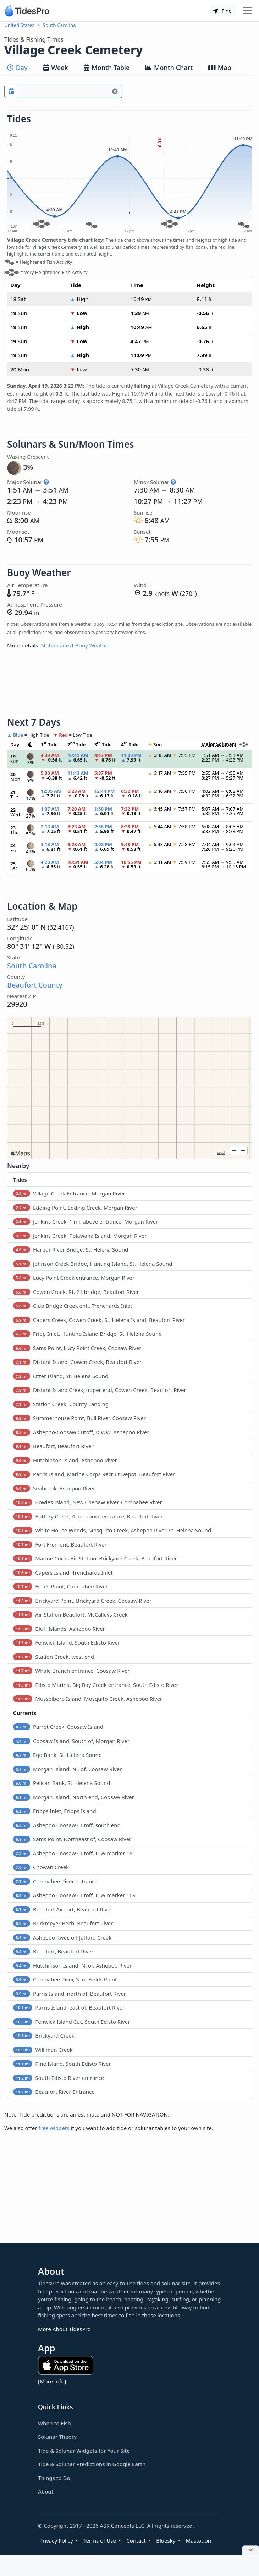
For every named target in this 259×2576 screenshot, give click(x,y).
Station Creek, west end (53, 1656)
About (45, 2491)
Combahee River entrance (55, 1881)
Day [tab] (17, 67)
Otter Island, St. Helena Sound (60, 1376)
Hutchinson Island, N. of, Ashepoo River (72, 1965)
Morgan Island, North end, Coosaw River (73, 1797)
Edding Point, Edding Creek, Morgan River (75, 1207)
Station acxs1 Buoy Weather (75, 645)
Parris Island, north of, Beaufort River (69, 1993)
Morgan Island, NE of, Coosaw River (67, 1769)
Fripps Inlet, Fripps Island (54, 1810)
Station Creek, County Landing (61, 1404)
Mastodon (198, 2540)
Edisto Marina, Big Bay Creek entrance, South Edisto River (95, 1684)
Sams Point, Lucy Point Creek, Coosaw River (77, 1347)
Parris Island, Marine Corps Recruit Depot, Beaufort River (94, 1474)
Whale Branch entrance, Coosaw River (71, 1670)
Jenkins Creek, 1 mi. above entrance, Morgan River (85, 1221)
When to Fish (54, 2423)
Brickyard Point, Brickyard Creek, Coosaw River (82, 1600)
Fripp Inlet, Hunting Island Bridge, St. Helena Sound (87, 1333)
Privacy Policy (56, 2540)
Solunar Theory (57, 2436)
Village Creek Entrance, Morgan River (69, 1193)
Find (222, 10)
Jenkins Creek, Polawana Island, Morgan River (80, 1235)
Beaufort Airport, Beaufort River (62, 1909)
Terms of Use (99, 2540)
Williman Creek (43, 2049)
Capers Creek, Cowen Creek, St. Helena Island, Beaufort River (99, 1319)
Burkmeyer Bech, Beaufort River (63, 1923)
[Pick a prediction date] (11, 91)
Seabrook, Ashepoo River (54, 1488)
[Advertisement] (129, 684)
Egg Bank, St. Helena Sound (57, 1754)
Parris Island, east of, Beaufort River (69, 2007)
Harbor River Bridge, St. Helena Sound (70, 1249)
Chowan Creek (41, 1867)
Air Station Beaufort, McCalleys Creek (70, 1614)
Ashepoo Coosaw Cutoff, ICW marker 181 (74, 1853)
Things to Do (54, 2477)
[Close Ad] (250, 2550)
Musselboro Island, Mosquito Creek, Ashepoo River (87, 1698)
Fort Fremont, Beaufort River (60, 1544)
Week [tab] (55, 67)
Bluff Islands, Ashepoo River (59, 1628)
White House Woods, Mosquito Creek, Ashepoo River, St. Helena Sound (112, 1530)
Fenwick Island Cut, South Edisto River (71, 2021)
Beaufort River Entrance (54, 2091)
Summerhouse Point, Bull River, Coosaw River (79, 1417)
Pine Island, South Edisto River (62, 2063)
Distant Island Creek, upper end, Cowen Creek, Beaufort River (99, 1389)
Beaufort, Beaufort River (53, 1446)
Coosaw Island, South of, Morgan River (71, 1740)
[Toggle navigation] (248, 11)
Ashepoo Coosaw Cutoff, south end (67, 1825)
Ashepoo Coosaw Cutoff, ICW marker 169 (74, 1895)
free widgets (53, 2127)
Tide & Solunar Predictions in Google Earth (91, 2464)
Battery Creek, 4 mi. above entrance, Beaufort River (88, 1516)
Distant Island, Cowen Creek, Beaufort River (77, 1361)
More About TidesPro (64, 2329)
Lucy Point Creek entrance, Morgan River (73, 1277)
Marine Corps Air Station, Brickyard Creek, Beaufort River (95, 1558)
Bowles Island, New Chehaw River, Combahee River (87, 1502)
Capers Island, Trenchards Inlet (63, 1572)
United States (19, 25)
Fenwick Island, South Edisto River (66, 1642)
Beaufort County (34, 985)
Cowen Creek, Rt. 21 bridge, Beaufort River (76, 1291)
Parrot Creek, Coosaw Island (58, 1726)
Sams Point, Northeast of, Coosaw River (72, 1839)
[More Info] (52, 2381)
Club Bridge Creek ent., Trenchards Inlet (72, 1305)
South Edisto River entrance (58, 2077)
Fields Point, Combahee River (60, 1586)
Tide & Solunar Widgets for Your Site (84, 2450)
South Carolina (59, 25)
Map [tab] (219, 67)
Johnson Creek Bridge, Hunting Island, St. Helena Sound (92, 1263)
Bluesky (165, 2540)
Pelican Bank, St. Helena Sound (61, 1782)
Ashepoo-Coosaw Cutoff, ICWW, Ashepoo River (81, 1432)
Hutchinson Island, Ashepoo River (65, 1460)
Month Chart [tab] (169, 67)
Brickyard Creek (44, 2035)
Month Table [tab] (107, 67)
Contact (135, 2540)
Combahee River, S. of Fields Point (65, 1979)
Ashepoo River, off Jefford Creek (62, 1937)
